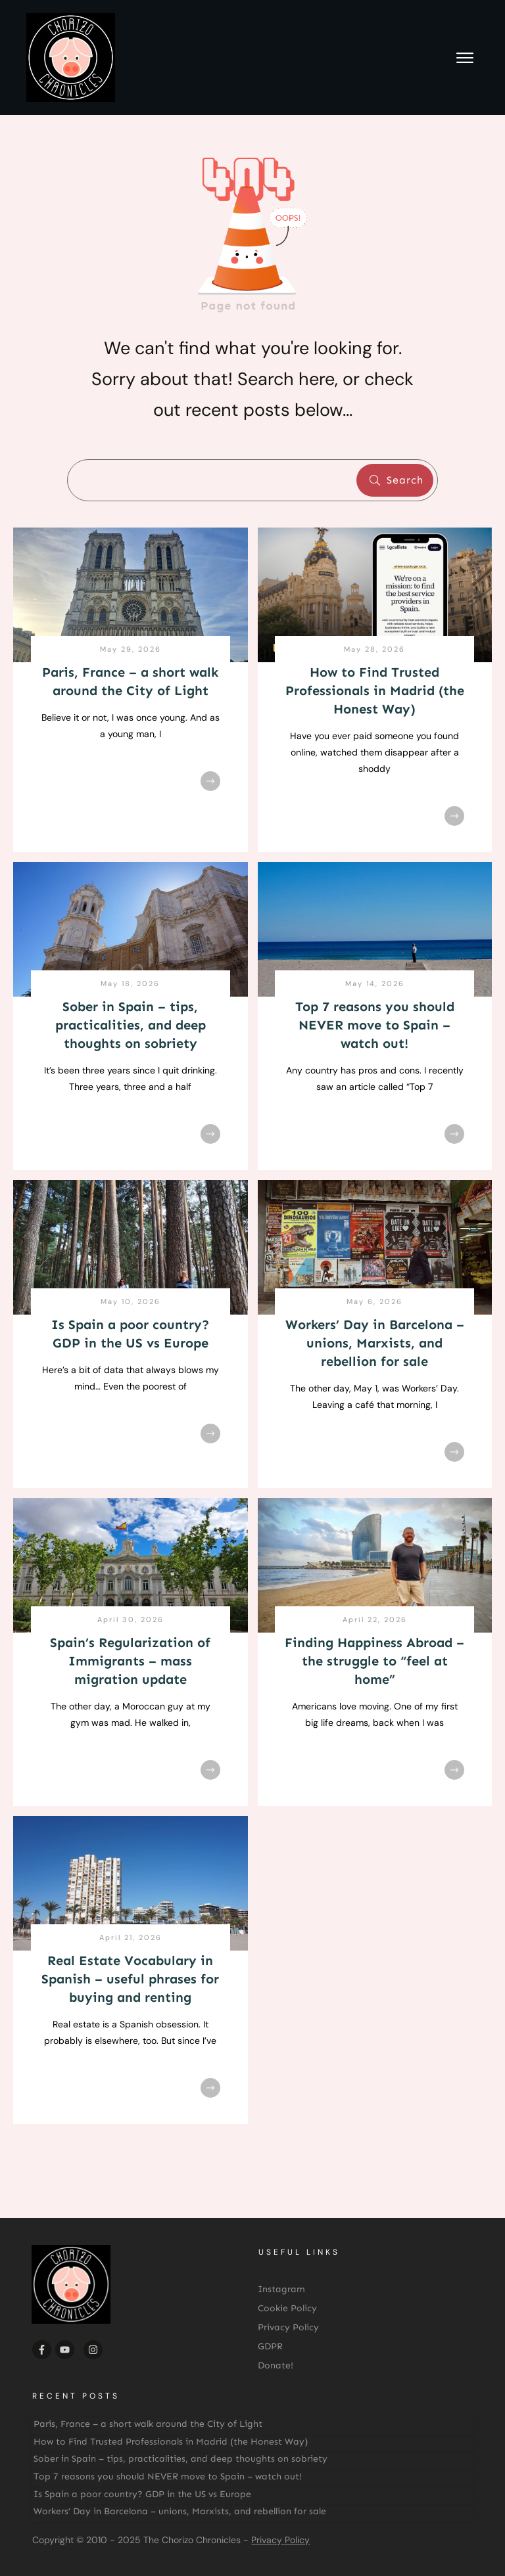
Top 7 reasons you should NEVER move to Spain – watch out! (374, 1025)
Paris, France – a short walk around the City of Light (148, 2423)
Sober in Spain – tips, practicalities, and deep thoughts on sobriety (130, 1025)
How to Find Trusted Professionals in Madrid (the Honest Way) (374, 690)
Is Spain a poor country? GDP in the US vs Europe (142, 2494)
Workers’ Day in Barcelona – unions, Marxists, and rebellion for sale (374, 1343)
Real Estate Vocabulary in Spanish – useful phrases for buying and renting (130, 1979)
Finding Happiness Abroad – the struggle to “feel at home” (374, 1661)
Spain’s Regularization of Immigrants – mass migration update (130, 1661)
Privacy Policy (280, 2540)
